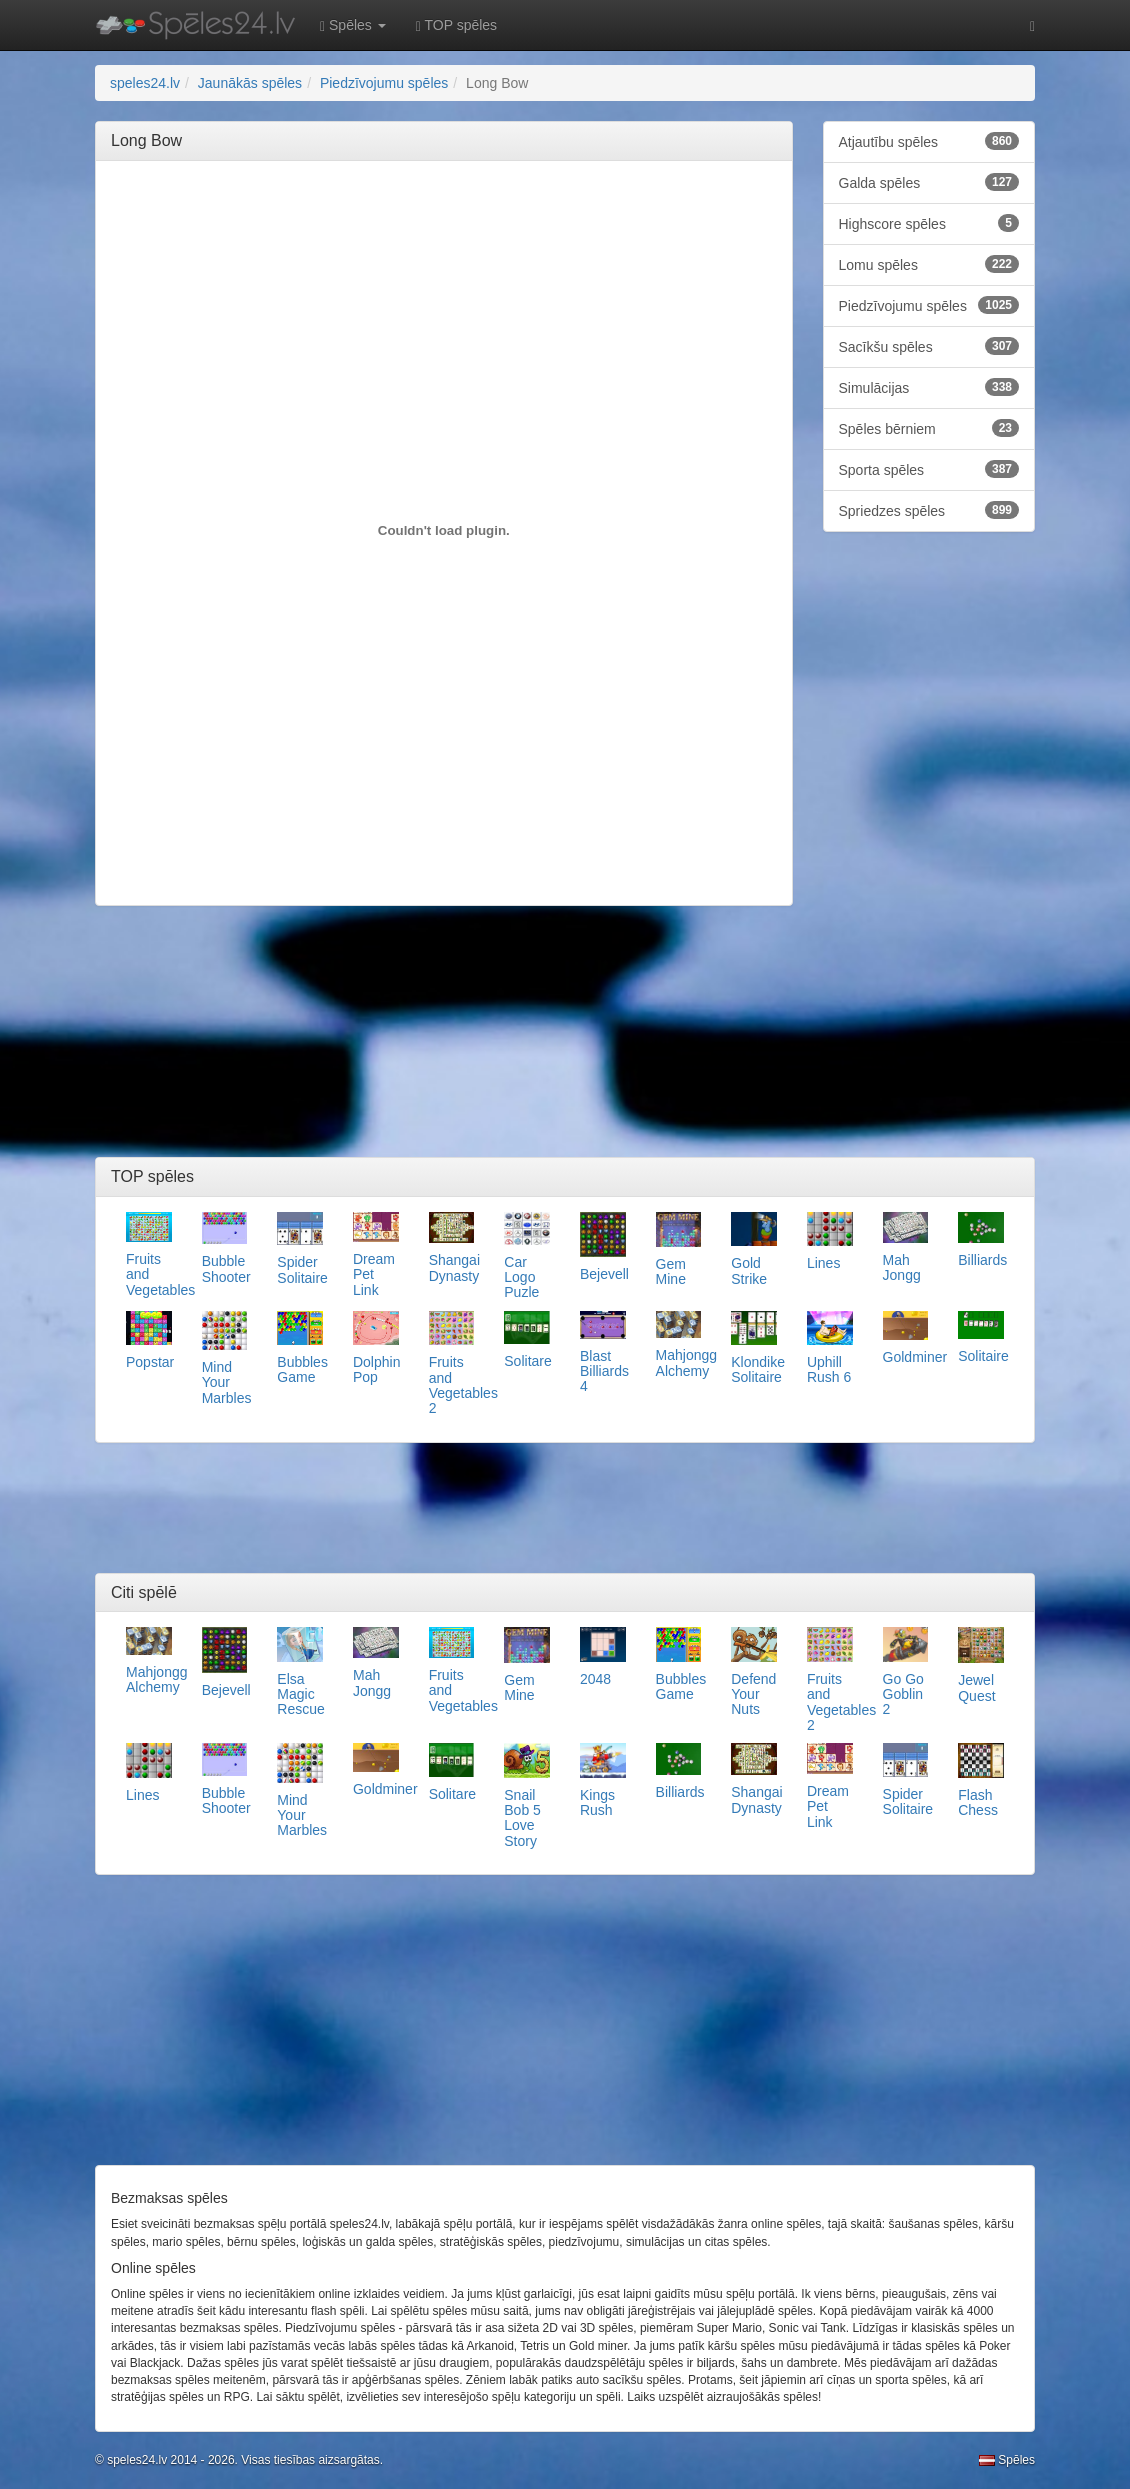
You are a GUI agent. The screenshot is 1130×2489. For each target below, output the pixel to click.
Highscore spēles (929, 223)
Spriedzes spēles (929, 510)
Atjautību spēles (929, 141)
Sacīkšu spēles (929, 346)
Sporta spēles (929, 469)
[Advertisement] (475, 221)
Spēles (1007, 2460)
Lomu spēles (929, 264)
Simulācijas (929, 387)
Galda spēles (929, 182)
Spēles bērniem (929, 428)
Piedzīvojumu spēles (929, 305)
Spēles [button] (353, 25)
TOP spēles (456, 25)
